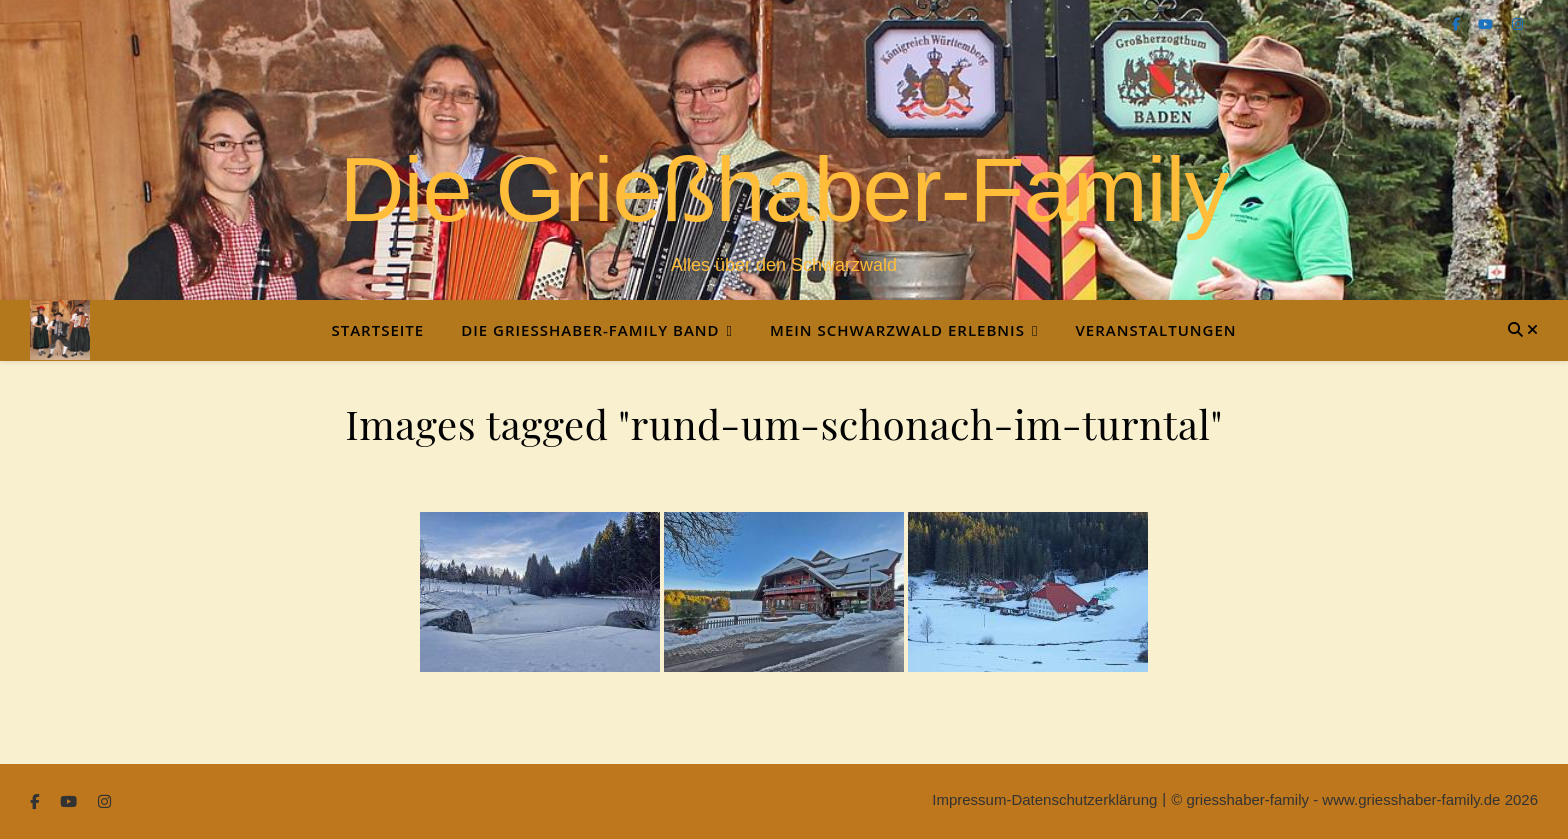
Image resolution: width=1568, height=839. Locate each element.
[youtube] (1487, 24)
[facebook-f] (1458, 24)
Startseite (377, 330)
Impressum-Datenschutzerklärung (1044, 799)
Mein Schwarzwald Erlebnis (897, 330)
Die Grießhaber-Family (783, 190)
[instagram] (1517, 24)
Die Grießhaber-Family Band (590, 330)
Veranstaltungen (1155, 330)
